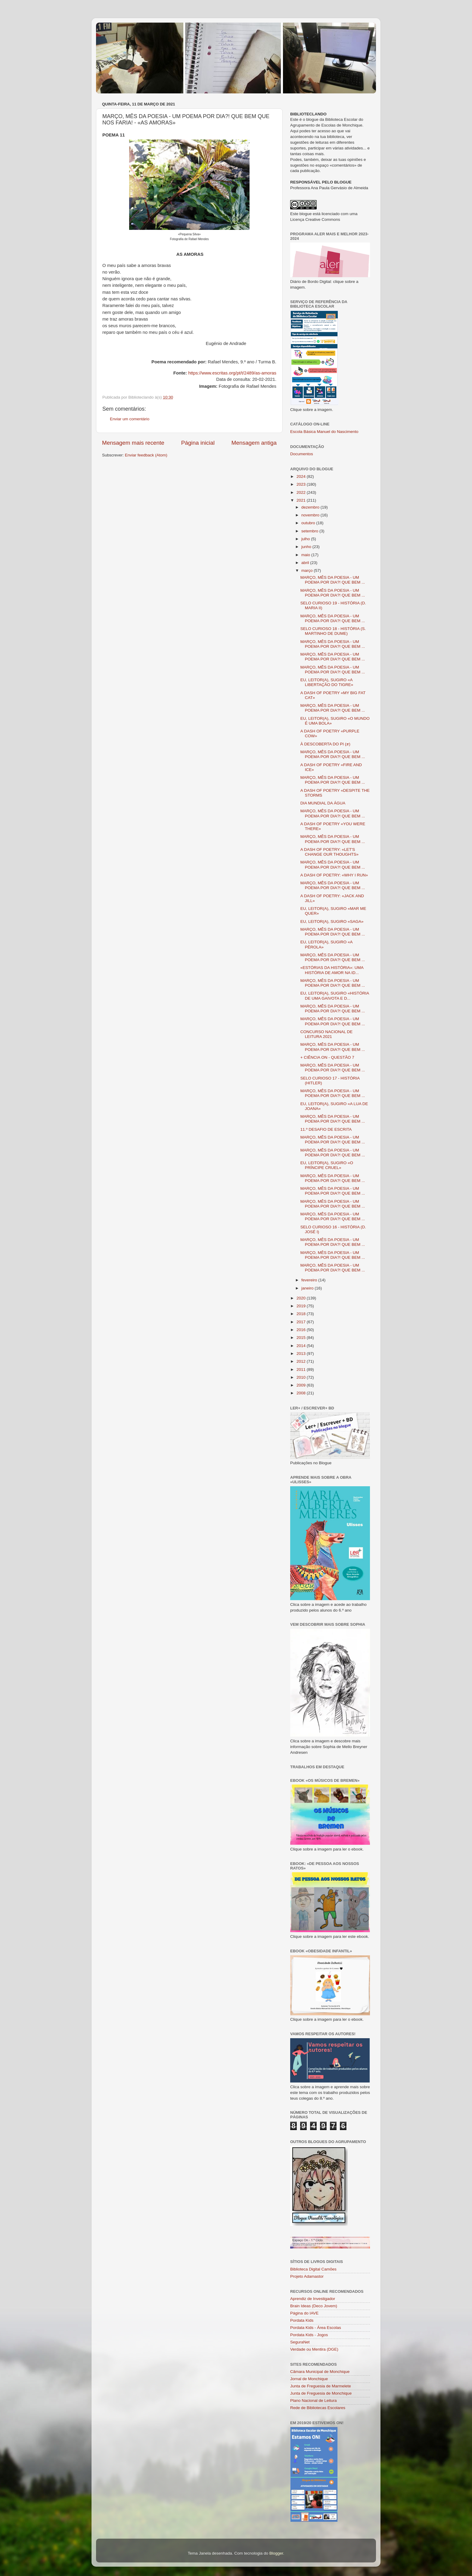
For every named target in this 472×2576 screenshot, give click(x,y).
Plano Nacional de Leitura (313, 2400)
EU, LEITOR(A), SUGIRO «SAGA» (332, 921)
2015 (302, 1337)
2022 (302, 492)
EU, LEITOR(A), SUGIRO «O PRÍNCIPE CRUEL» (326, 1165)
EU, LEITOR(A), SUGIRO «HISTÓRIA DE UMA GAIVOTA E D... (334, 995)
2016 (302, 1329)
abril (305, 562)
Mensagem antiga (254, 443)
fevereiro (309, 1280)
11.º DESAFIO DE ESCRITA (326, 1129)
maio (306, 555)
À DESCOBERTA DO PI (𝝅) (325, 744)
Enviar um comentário (129, 419)
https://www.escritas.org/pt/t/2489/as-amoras (232, 373)
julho (306, 539)
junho (306, 546)
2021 (302, 500)
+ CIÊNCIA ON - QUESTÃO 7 (327, 1057)
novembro (311, 515)
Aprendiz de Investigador (312, 2298)
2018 (302, 1314)
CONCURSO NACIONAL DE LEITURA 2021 (326, 1034)
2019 (302, 1306)
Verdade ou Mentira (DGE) (314, 2349)
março (307, 570)
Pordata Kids (301, 2320)
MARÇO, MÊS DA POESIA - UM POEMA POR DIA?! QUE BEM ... (332, 579)
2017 (302, 1322)
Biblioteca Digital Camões (313, 2269)
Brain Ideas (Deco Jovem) (313, 2306)
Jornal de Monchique (309, 2379)
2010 (302, 1377)
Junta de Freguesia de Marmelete (320, 2386)
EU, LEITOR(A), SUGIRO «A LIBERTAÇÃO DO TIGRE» (326, 682)
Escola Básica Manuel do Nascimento (324, 431)
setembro (310, 531)
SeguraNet (300, 2342)
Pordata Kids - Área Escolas (315, 2327)
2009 (302, 1385)
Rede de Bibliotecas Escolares (317, 2407)
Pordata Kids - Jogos (309, 2335)
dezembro (311, 507)
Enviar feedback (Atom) (146, 455)
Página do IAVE (304, 2313)
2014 (302, 1345)
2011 (302, 1369)
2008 (302, 1393)
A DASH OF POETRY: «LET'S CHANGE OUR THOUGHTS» (329, 852)
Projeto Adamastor (307, 2276)
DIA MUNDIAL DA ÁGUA (323, 803)
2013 (302, 1353)
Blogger (276, 2553)
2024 (302, 476)
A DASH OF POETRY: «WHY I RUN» (334, 875)
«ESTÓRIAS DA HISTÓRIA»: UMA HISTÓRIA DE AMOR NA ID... (331, 970)
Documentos (301, 454)
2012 (302, 1361)
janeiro (308, 1288)
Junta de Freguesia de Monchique (321, 2393)
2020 (302, 1298)
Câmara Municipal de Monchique (319, 2371)
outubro (308, 523)
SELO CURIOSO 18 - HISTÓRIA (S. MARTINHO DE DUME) (333, 631)
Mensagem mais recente (133, 443)
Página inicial (198, 443)
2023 (302, 484)
